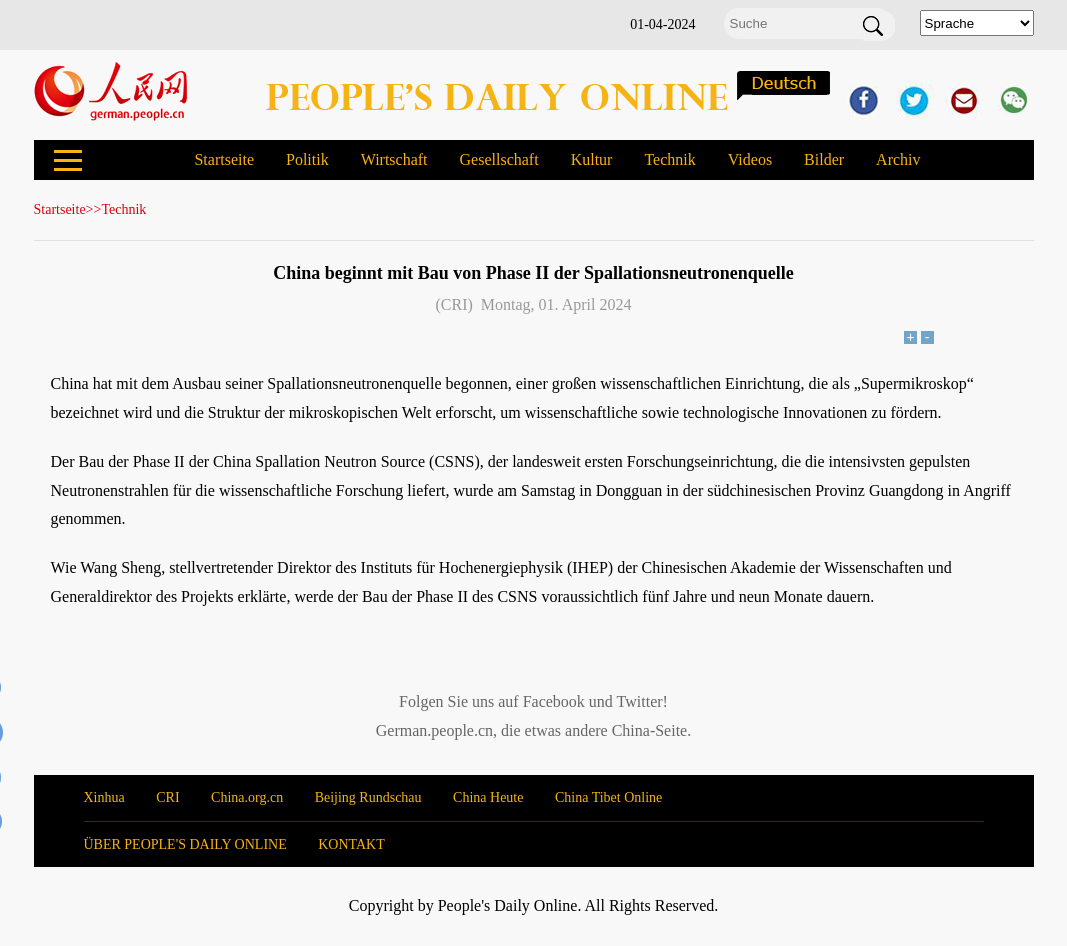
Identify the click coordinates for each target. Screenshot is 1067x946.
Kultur (592, 159)
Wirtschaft (394, 159)
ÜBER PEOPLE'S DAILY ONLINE (185, 844)
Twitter (640, 701)
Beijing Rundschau (368, 797)
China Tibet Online (608, 797)
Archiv (898, 159)
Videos (750, 159)
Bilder (824, 159)
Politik (307, 159)
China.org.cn (247, 797)
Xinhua (104, 797)
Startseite (224, 159)
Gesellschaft (499, 159)
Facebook (554, 701)
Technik (669, 159)
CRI (167, 797)
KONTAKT (351, 844)
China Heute (488, 797)
